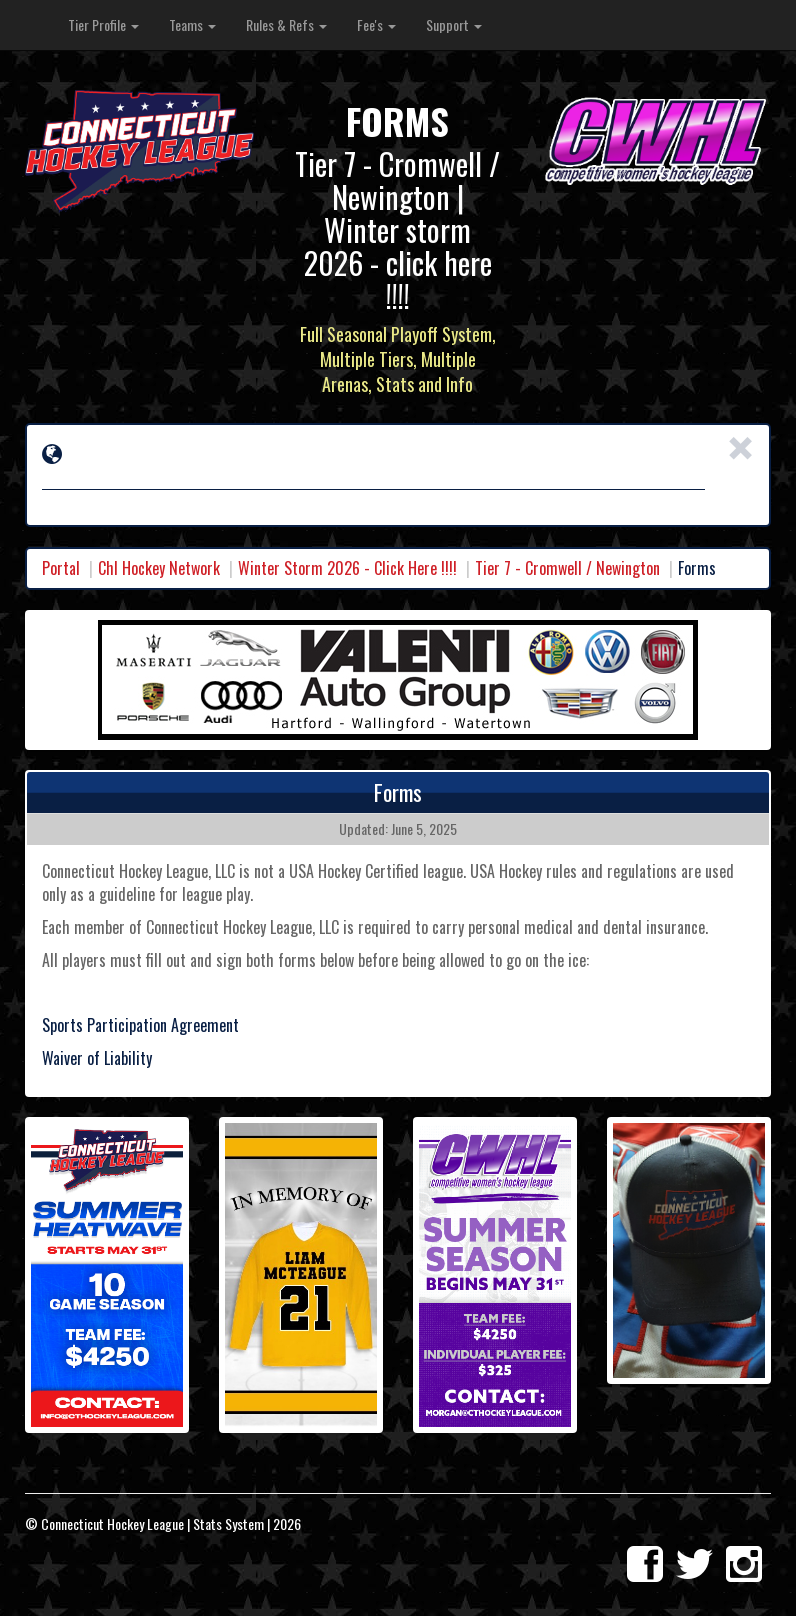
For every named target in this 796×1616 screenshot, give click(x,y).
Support (454, 24)
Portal (61, 568)
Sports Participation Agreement (140, 1025)
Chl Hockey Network (159, 568)
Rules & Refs (286, 24)
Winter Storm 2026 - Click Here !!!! (347, 568)
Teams (192, 24)
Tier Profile (103, 24)
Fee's (376, 24)
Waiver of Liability (97, 1058)
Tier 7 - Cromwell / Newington (567, 568)
